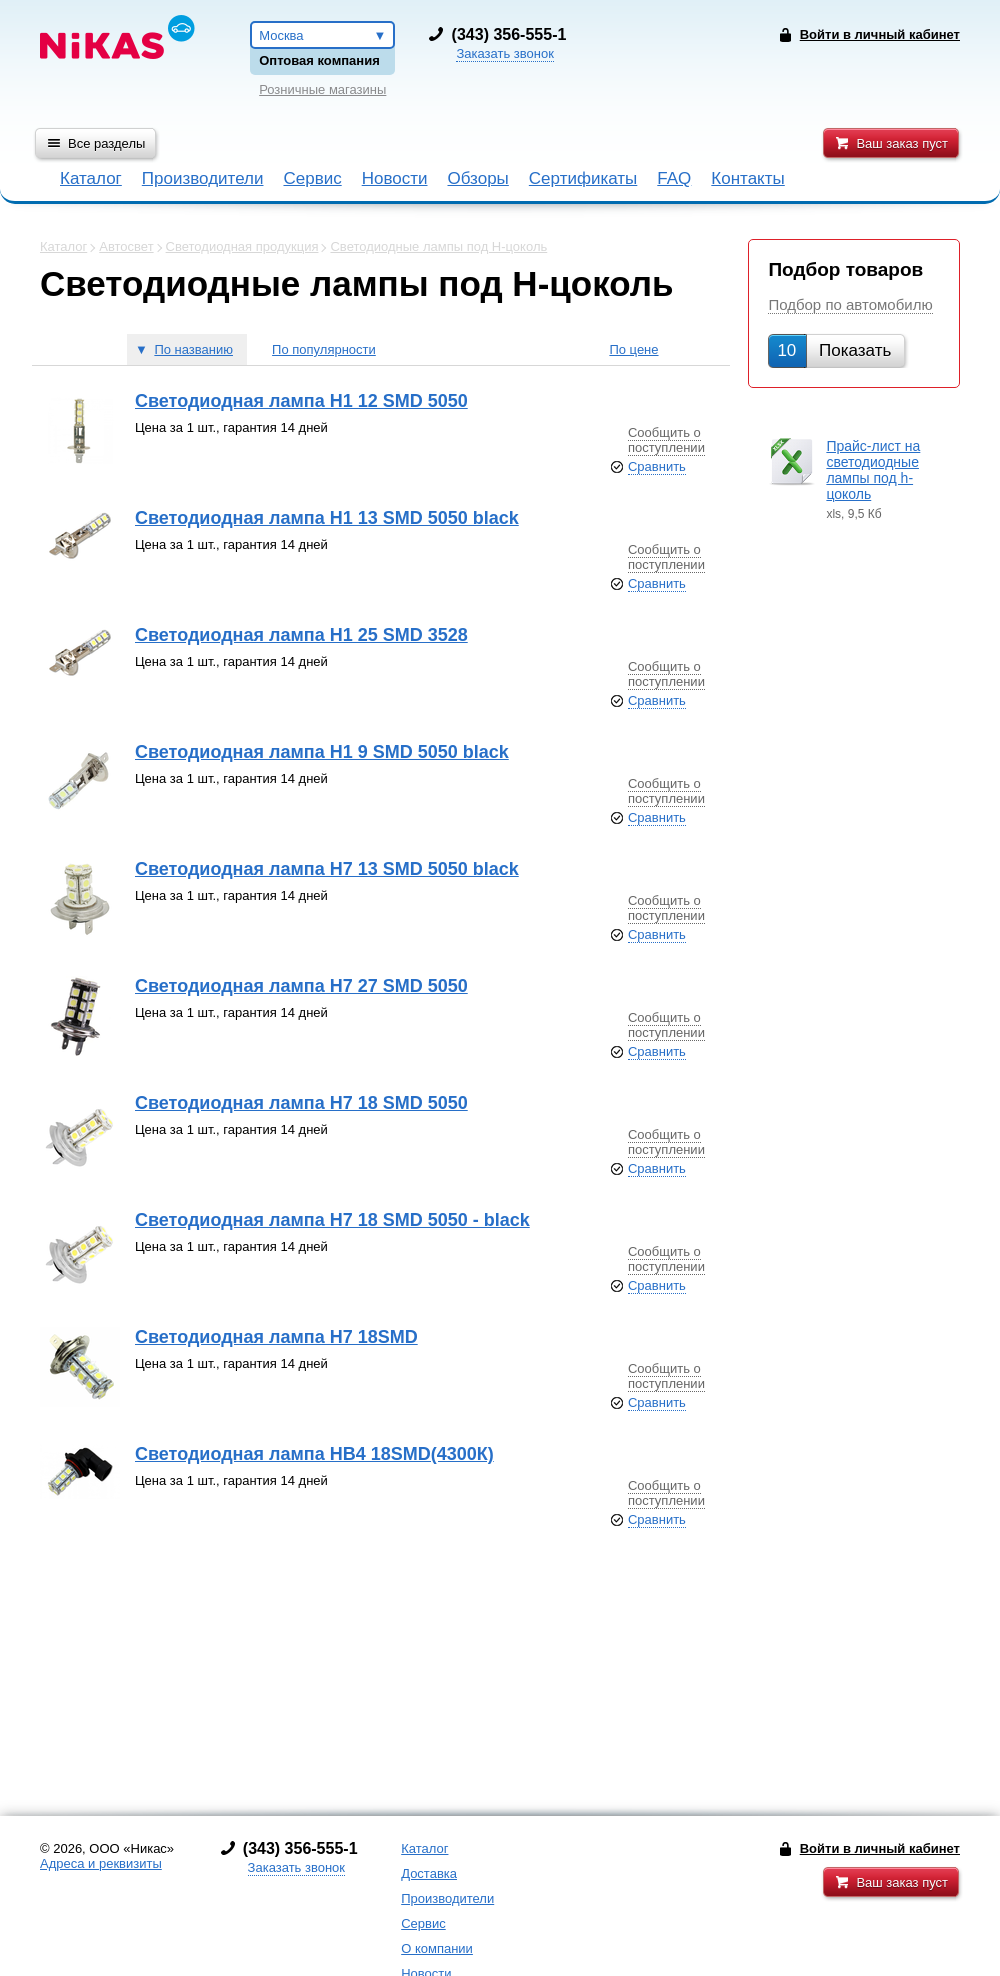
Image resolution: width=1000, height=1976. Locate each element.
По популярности (324, 349)
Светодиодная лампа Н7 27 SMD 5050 (301, 986)
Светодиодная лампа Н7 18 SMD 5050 (301, 1103)
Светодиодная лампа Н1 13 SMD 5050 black (327, 518)
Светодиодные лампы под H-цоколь (438, 246)
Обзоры (478, 178)
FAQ (674, 178)
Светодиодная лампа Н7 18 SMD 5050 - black (332, 1220)
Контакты (747, 178)
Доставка (429, 1873)
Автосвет (126, 246)
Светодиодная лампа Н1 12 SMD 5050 (301, 401)
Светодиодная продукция (242, 246)
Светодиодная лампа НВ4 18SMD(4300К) (314, 1454)
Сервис (312, 178)
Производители (203, 178)
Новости (395, 178)
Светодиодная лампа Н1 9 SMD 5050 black (322, 752)
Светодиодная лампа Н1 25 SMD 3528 (301, 635)
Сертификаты (583, 178)
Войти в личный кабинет (880, 1848)
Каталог (91, 178)
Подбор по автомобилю (850, 304)
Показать (834, 350)
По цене (633, 349)
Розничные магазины (322, 89)
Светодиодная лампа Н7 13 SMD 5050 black (327, 869)
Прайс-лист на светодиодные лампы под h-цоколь (873, 470)
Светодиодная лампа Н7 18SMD (276, 1337)
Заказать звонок (504, 53)
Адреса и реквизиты (101, 1863)
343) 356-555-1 (511, 34)
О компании (437, 1948)
